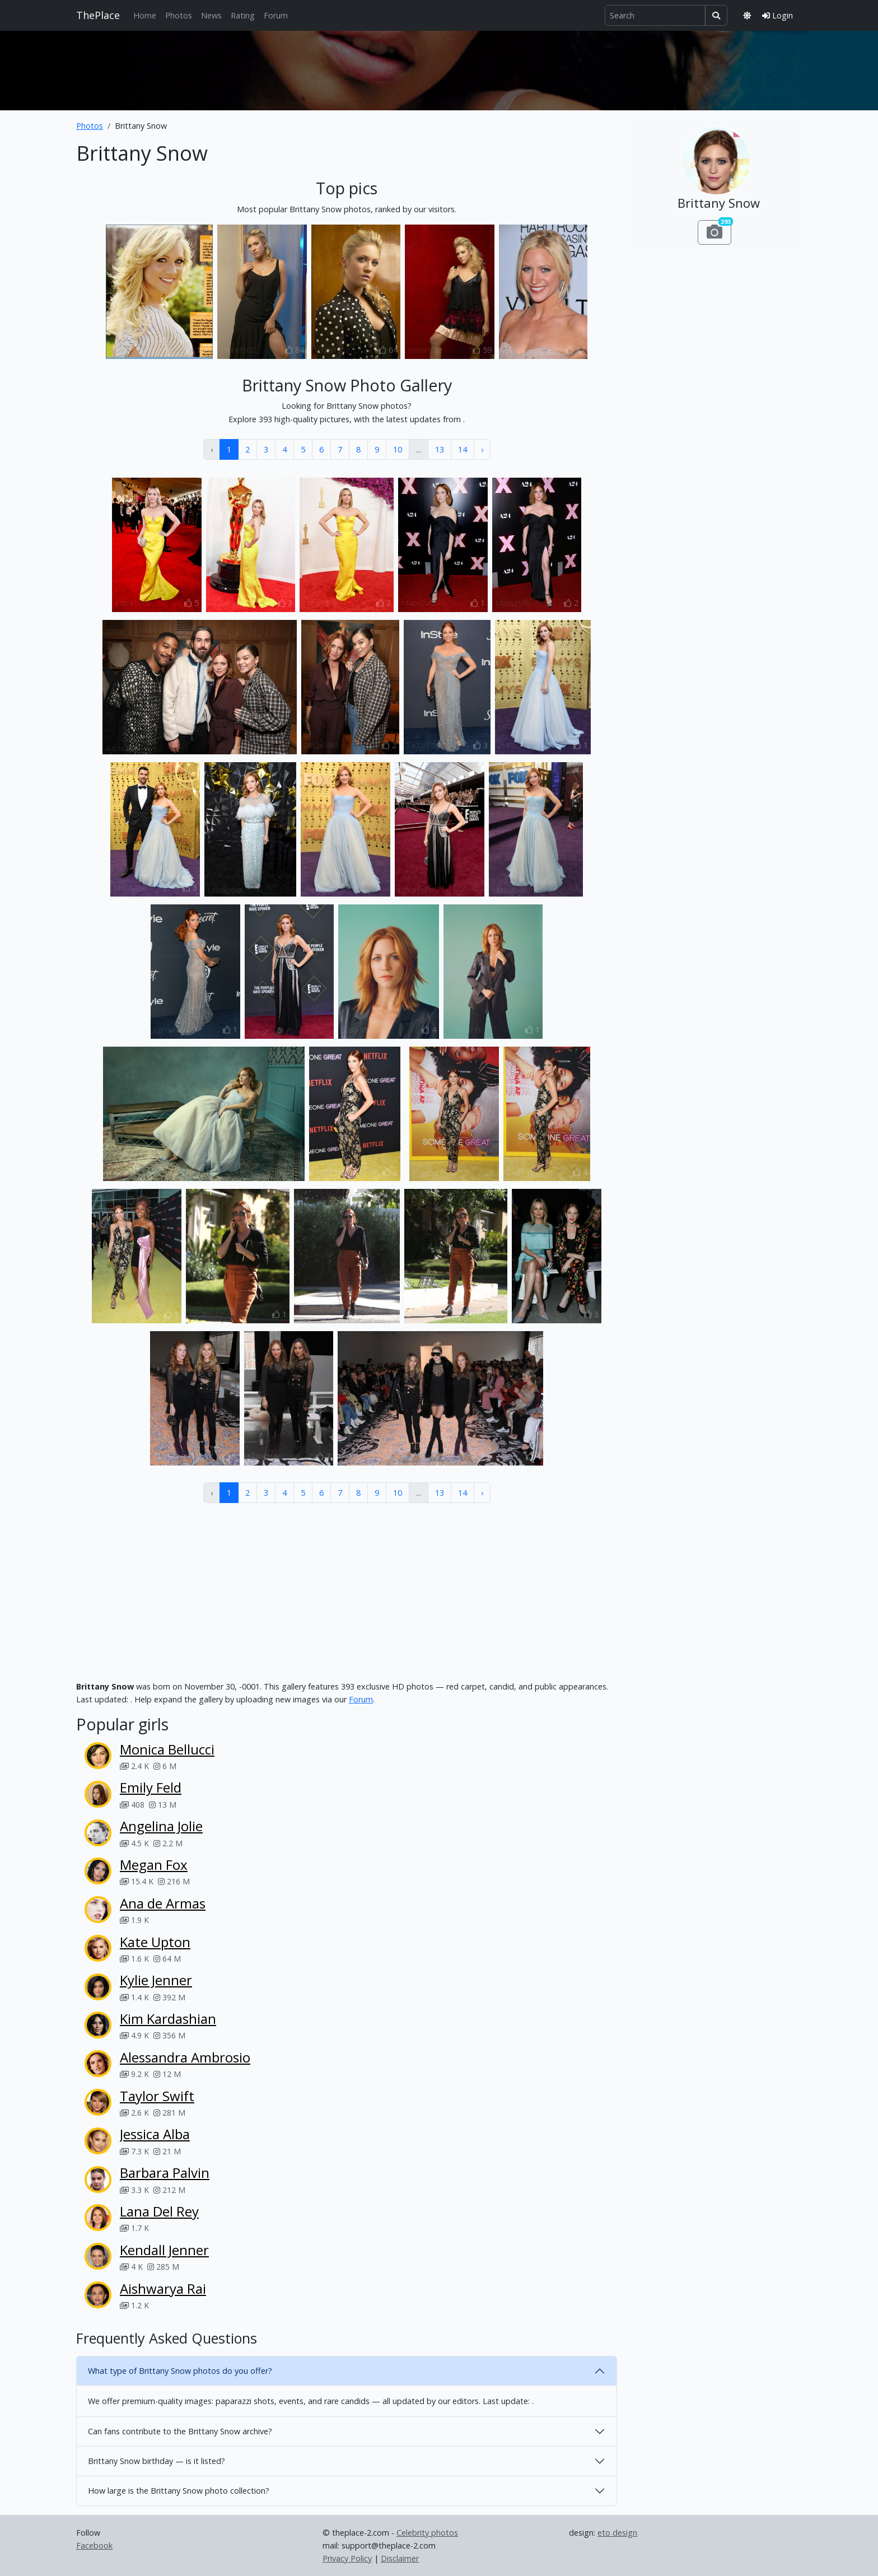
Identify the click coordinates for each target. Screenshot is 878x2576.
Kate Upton (155, 1942)
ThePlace (98, 15)
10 (397, 449)
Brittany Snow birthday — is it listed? (156, 2461)
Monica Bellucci (167, 1749)
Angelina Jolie (161, 1826)
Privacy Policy (347, 2558)
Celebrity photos (427, 2532)
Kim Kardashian (168, 2018)
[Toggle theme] (747, 15)
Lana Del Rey (159, 2211)
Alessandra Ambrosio (185, 2057)
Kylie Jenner (156, 1980)
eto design (617, 2532)
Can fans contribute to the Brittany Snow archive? (180, 2431)
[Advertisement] (439, 68)
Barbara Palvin (164, 2172)
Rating (243, 15)
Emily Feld (150, 1787)
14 (462, 449)
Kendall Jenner (164, 2250)
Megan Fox (154, 1864)
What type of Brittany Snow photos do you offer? (180, 2370)
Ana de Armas (163, 1903)
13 (439, 449)
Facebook (94, 2545)
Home (144, 15)
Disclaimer (400, 2558)
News (211, 15)
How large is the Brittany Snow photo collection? (178, 2490)
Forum (276, 15)
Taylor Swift (157, 2096)
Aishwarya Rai (163, 2288)
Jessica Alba (155, 2134)
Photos (178, 15)
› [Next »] (482, 449)
